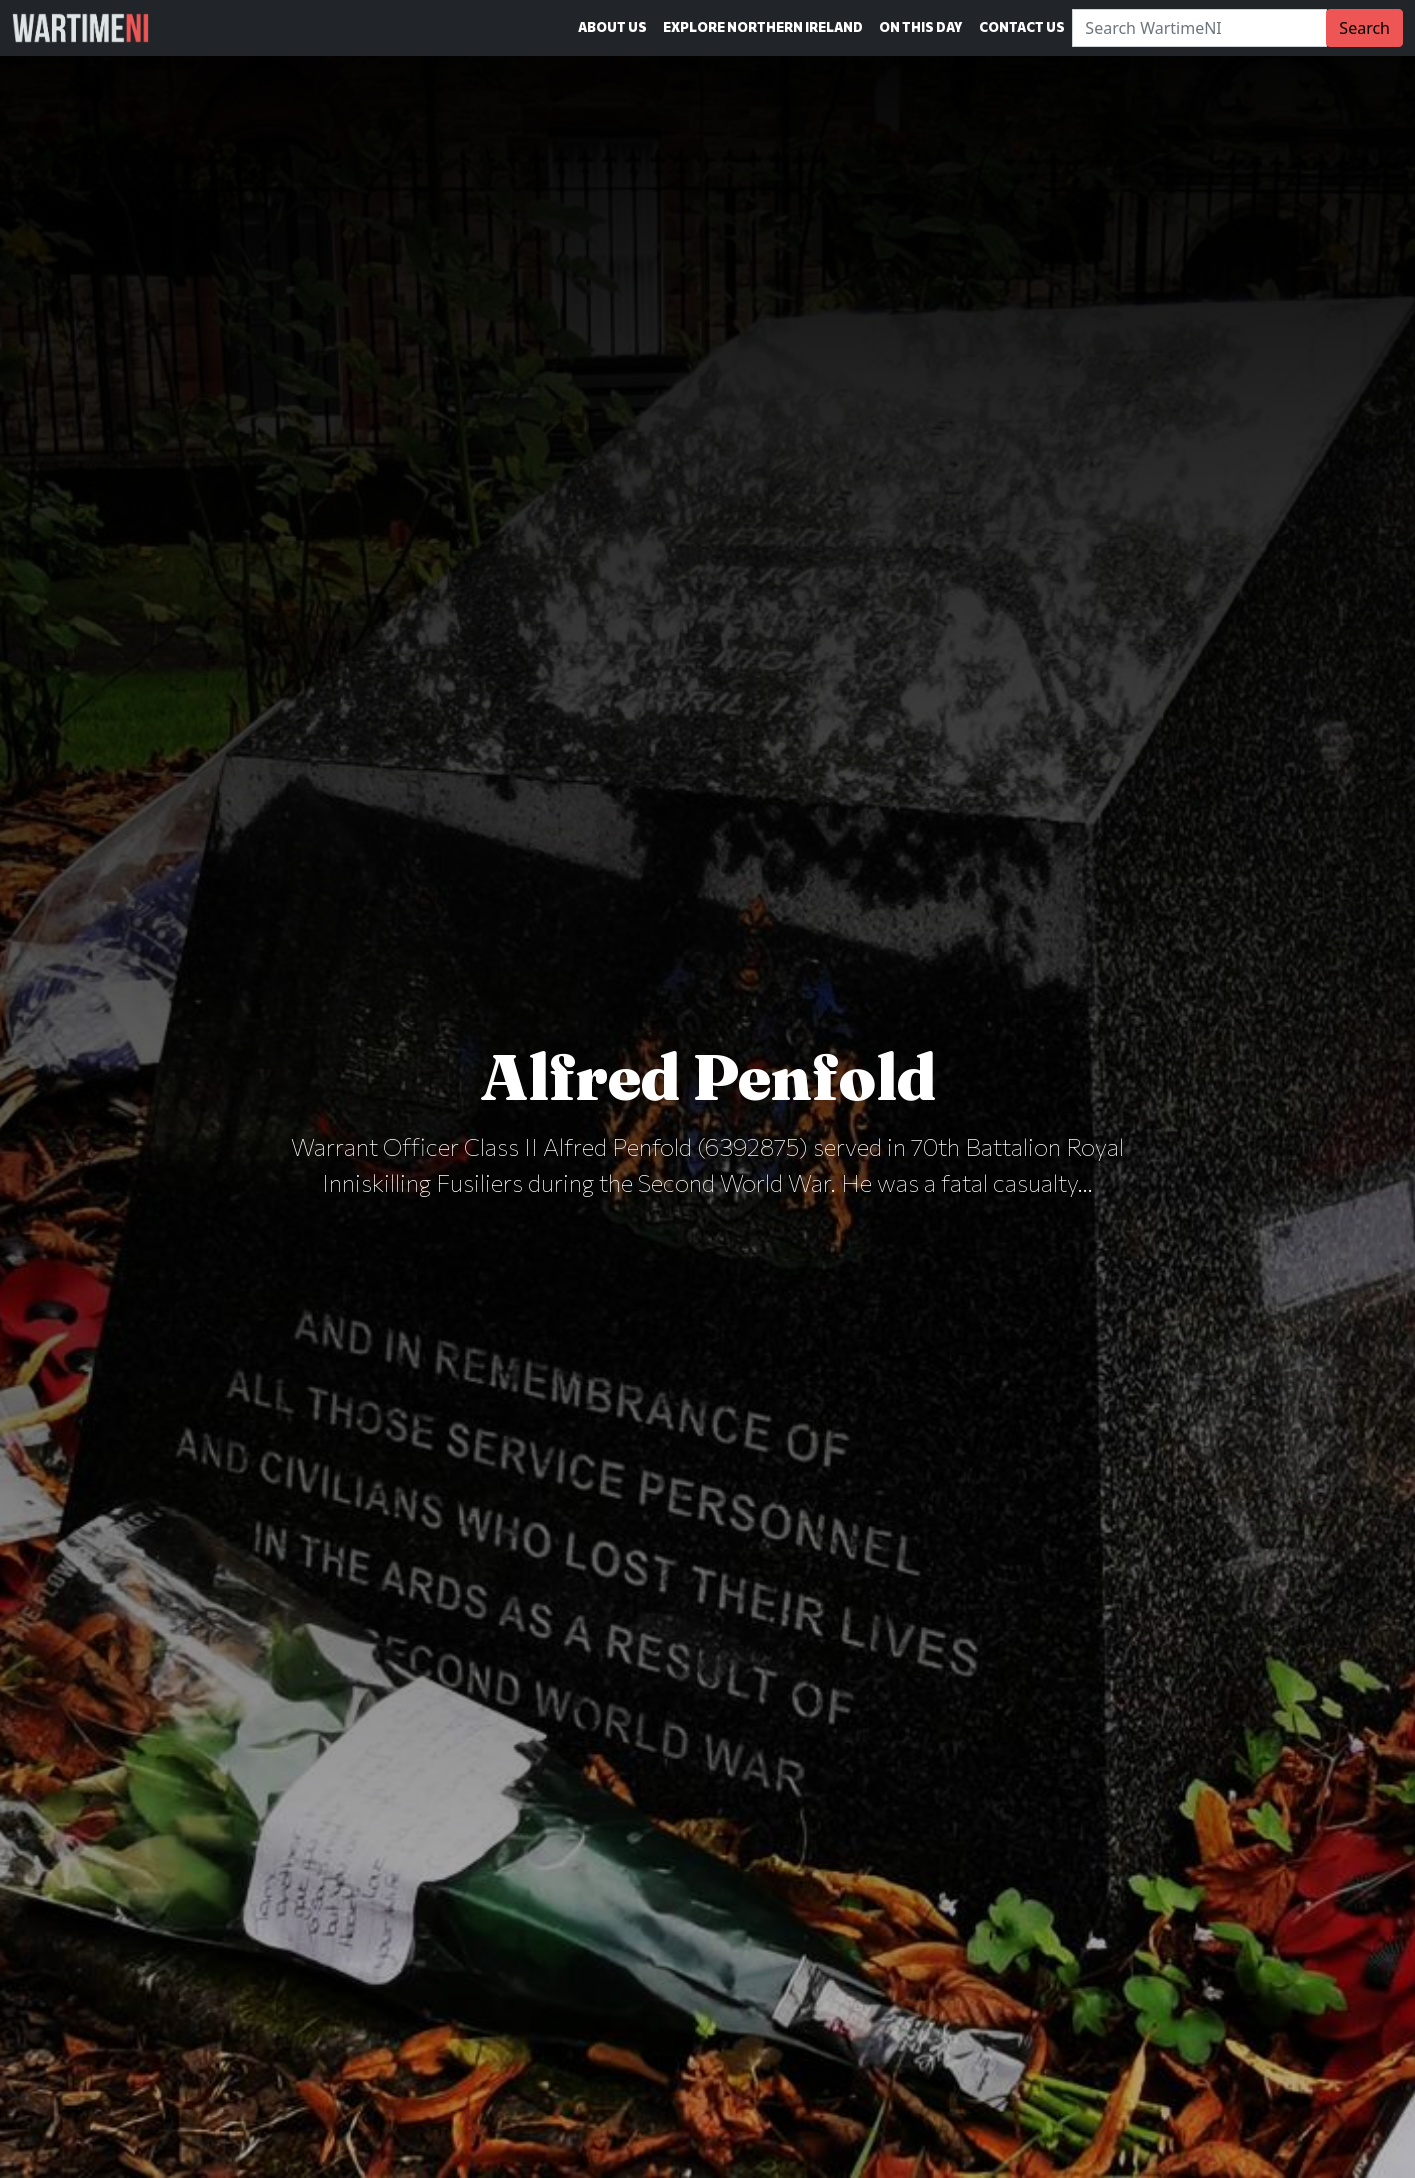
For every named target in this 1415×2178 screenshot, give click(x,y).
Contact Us (1022, 27)
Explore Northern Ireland (763, 27)
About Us (612, 27)
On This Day (921, 27)
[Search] (1199, 28)
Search (1364, 28)
